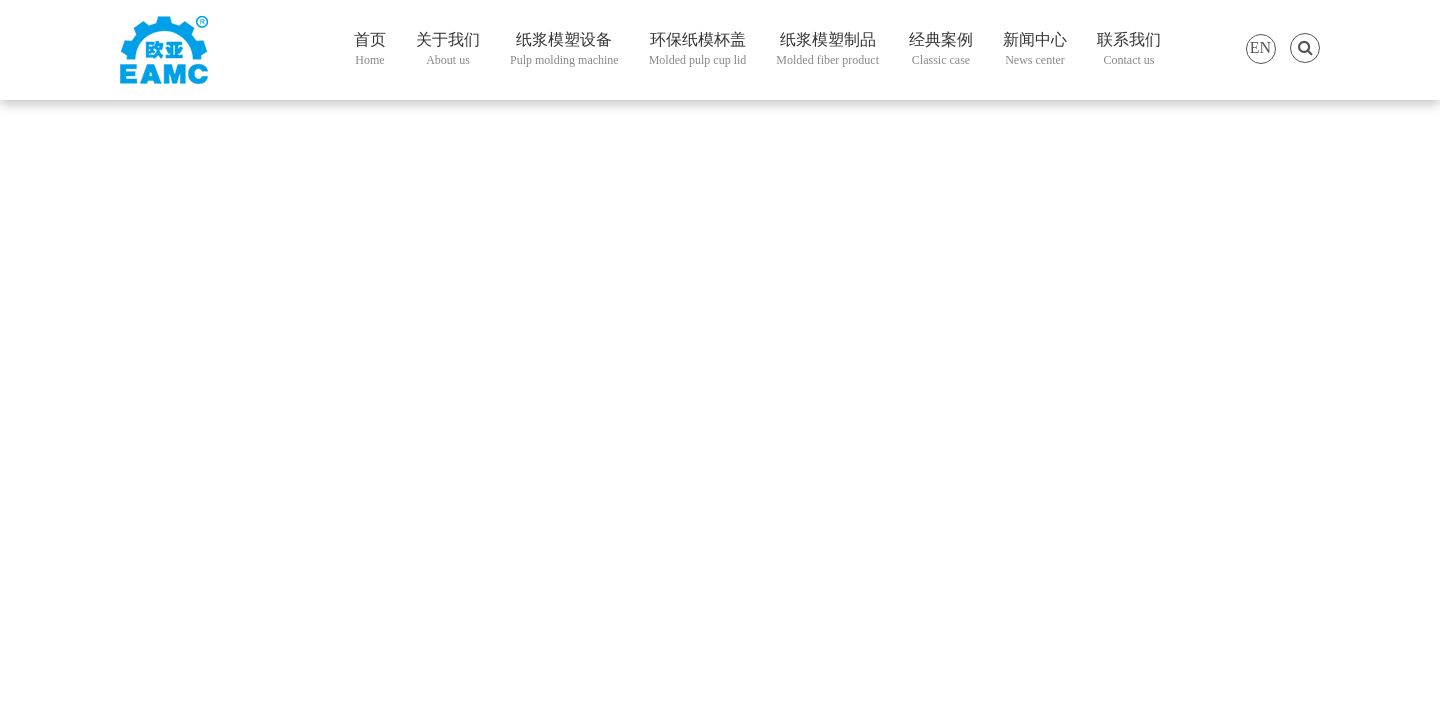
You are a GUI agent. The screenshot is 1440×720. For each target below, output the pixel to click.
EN (1260, 47)
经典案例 (941, 50)
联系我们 (1129, 50)
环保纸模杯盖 (698, 50)
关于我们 (448, 50)
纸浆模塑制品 (827, 50)
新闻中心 (1035, 50)
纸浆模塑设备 (564, 50)
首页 (370, 50)
